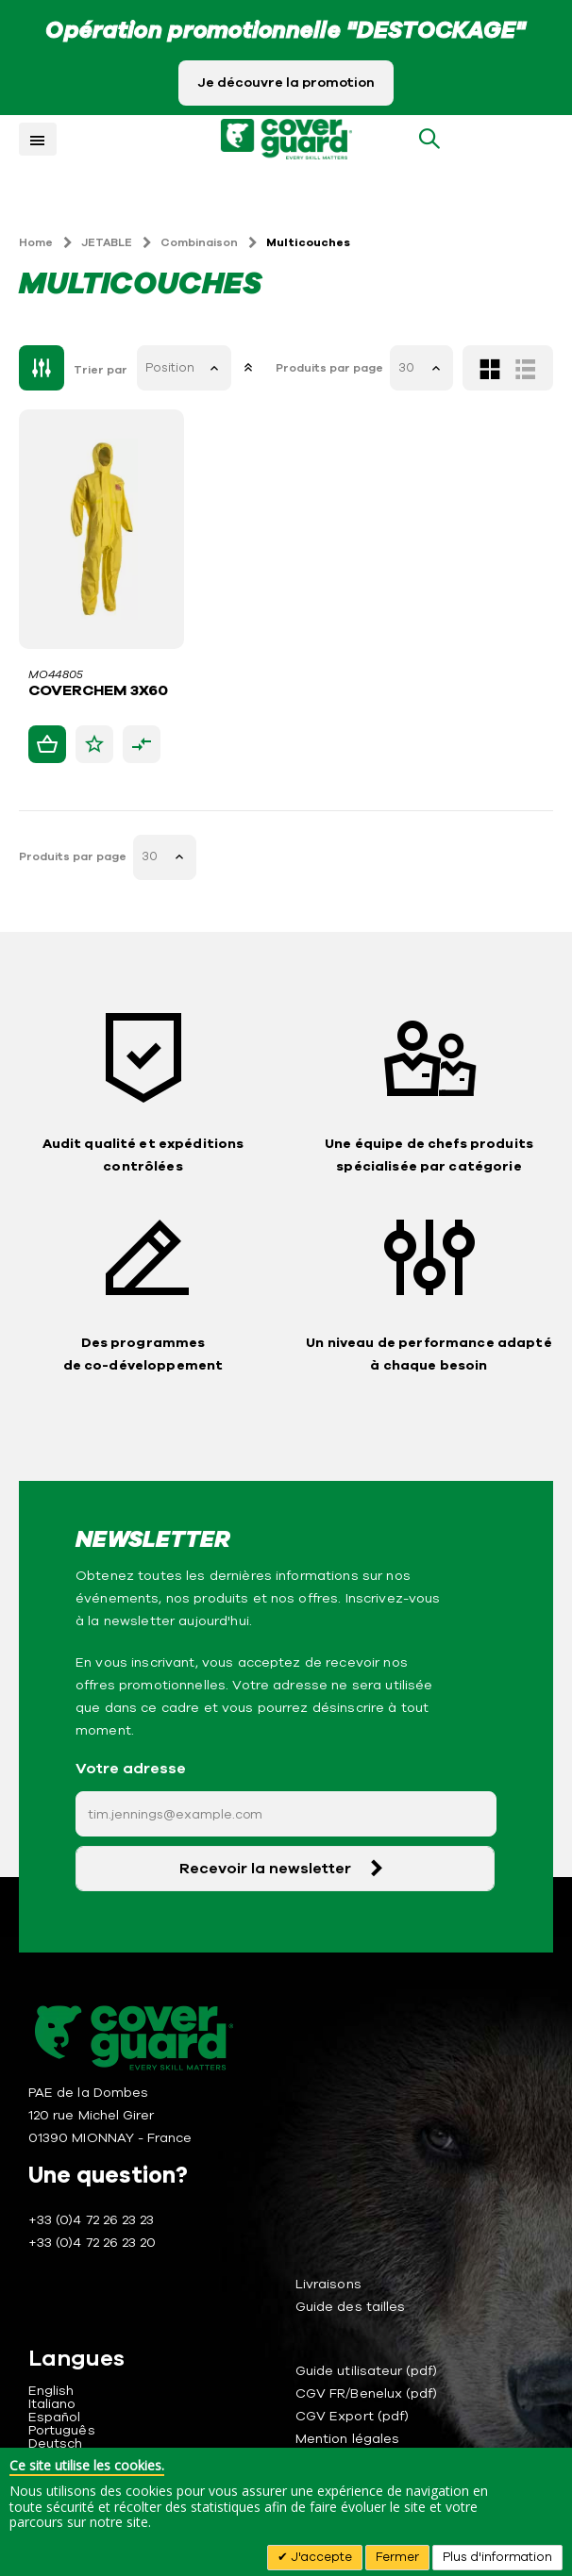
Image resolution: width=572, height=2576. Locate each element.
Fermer (397, 2557)
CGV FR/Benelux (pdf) (366, 2393)
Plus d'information (497, 2557)
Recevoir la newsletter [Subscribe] (265, 1868)
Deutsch (55, 2443)
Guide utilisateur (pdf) (366, 2371)
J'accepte (320, 2557)
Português (61, 2430)
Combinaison (199, 242)
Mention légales (347, 2439)
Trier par (100, 369)
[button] (94, 744)
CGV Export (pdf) (352, 2416)
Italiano (52, 2404)
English (51, 2391)
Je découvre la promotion (286, 82)
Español (54, 2417)
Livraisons (328, 2284)
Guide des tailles (350, 2307)
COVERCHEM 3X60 (98, 691)
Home (36, 242)
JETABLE (106, 242)
